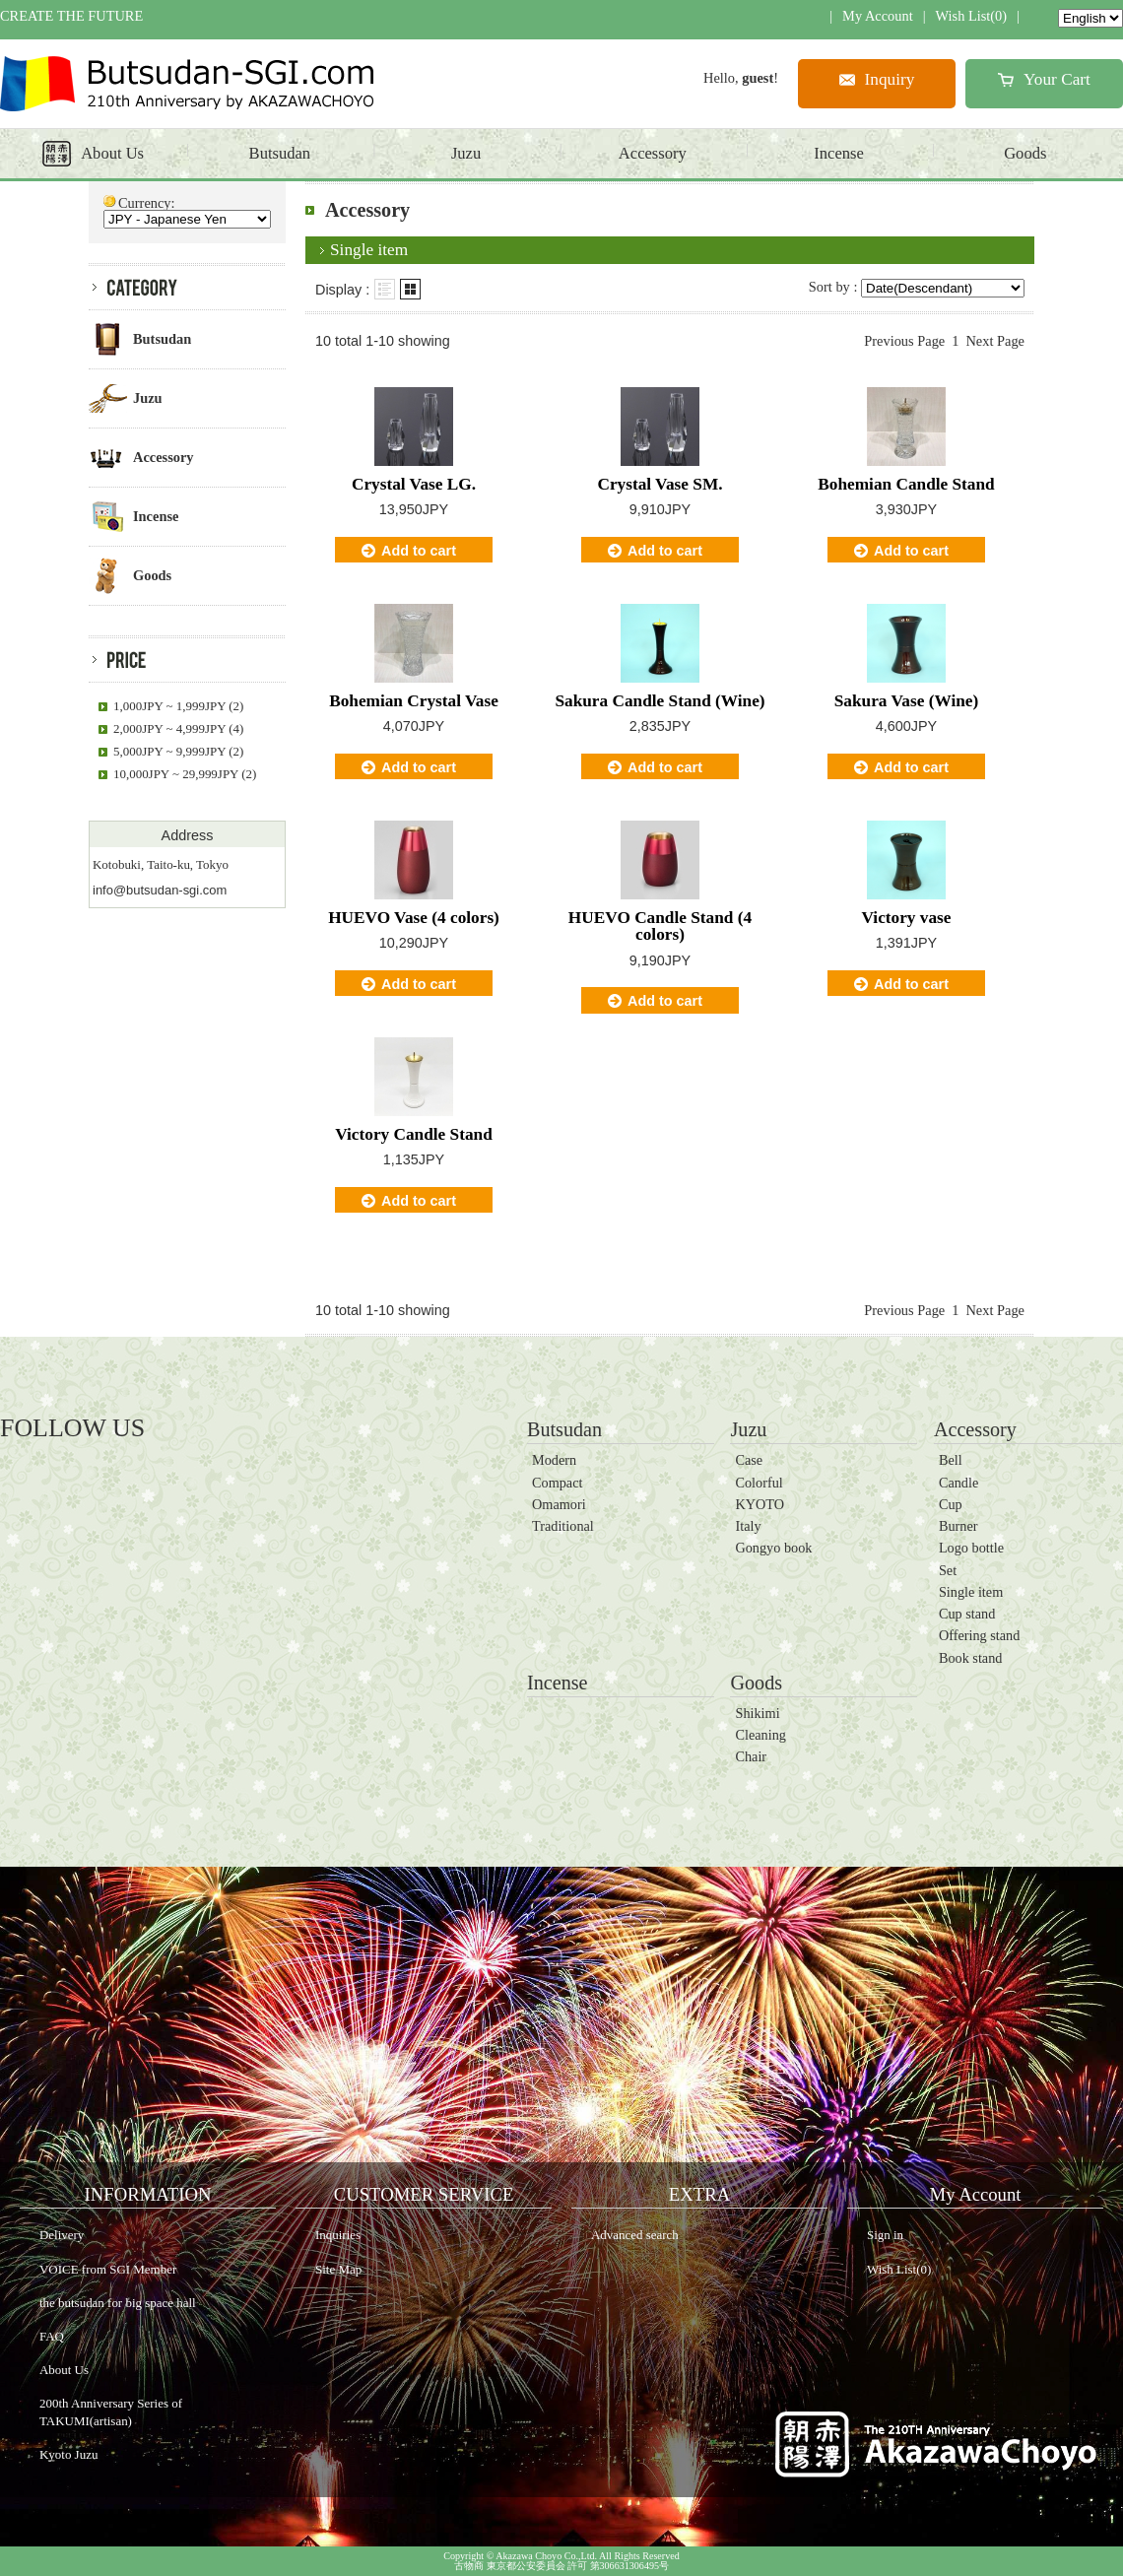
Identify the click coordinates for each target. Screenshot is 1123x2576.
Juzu (748, 1429)
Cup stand (967, 1613)
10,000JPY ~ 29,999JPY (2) (184, 773)
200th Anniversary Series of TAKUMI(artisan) (110, 2412)
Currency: (146, 203)
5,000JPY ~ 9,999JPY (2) (178, 751)
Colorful (758, 1482)
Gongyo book (773, 1547)
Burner (958, 1526)
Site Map (338, 2269)
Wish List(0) (972, 16)
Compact (557, 1482)
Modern (554, 1460)
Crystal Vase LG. (414, 484)
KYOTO (759, 1504)
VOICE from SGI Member (107, 2269)
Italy (747, 1526)
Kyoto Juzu (68, 2454)
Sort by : (833, 287)
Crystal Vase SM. (659, 484)
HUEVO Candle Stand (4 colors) (660, 926)
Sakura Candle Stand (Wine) (659, 701)
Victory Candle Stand (414, 1134)
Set (948, 1570)
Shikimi (757, 1713)
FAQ (51, 2336)
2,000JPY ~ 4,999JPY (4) (178, 728)
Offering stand (979, 1635)
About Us (64, 2369)
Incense (557, 1682)
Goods (756, 1682)
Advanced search (635, 2234)
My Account (877, 16)
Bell (950, 1460)
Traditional (563, 1526)
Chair (750, 1756)
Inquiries (338, 2234)
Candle (958, 1482)
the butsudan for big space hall (117, 2302)
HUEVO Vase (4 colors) (413, 917)
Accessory (975, 1429)
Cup (950, 1504)
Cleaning (760, 1735)
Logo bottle (971, 1547)
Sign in (885, 2234)
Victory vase (907, 917)
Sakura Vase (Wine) (906, 701)
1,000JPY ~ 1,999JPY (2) (178, 705)
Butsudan (564, 1429)
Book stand (971, 1658)
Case (748, 1460)
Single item (971, 1592)
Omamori (559, 1504)
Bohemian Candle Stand (906, 484)
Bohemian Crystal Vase (413, 701)
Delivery (61, 2234)
